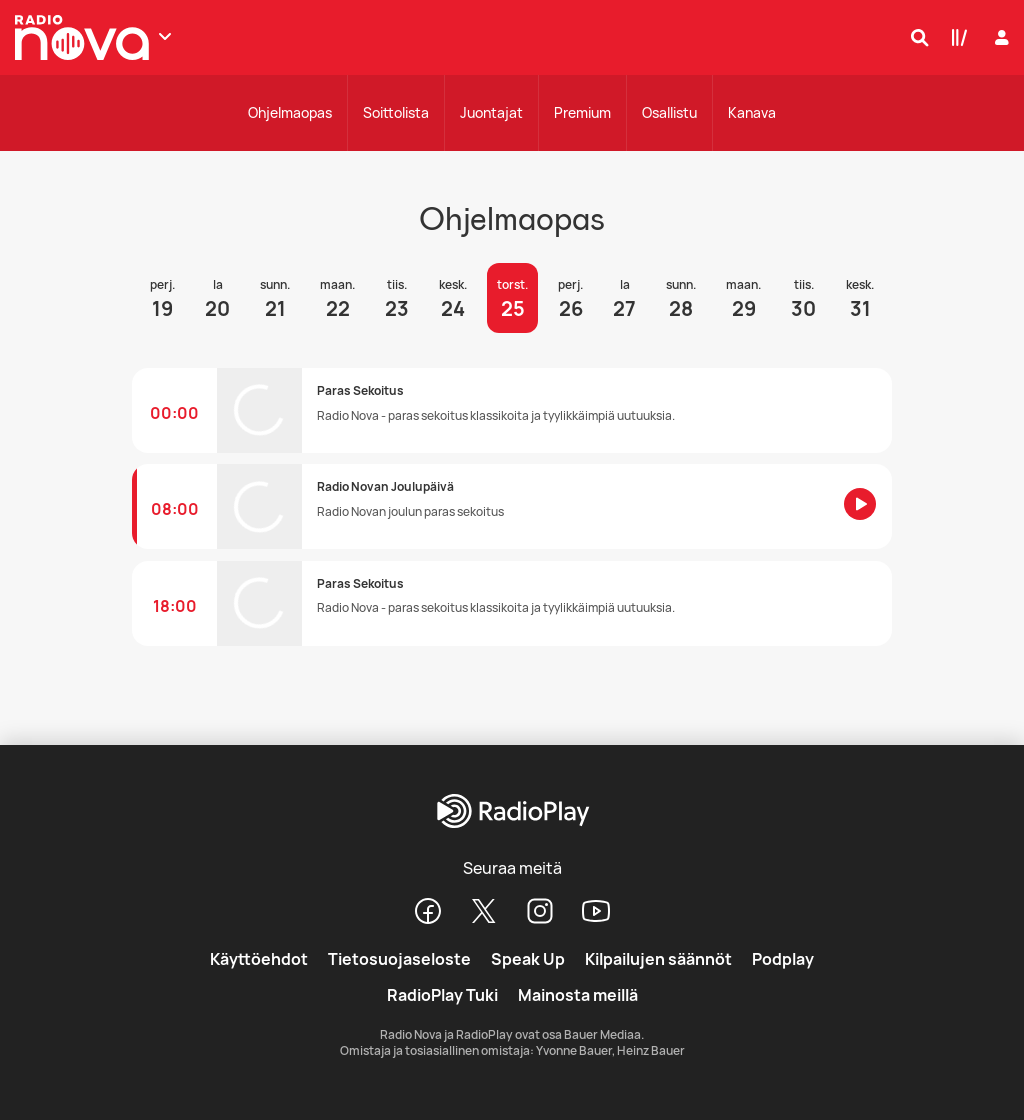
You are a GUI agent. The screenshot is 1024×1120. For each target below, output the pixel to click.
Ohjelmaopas (290, 112)
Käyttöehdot (259, 959)
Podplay (783, 959)
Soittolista (396, 112)
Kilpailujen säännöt (658, 959)
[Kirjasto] (955, 37)
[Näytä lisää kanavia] (165, 36)
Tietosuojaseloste (399, 959)
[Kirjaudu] (999, 37)
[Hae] (915, 37)
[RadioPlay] (511, 812)
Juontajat (491, 112)
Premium (582, 112)
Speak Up (528, 959)
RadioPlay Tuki (442, 995)
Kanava (752, 112)
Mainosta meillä (578, 995)
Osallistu (669, 112)
